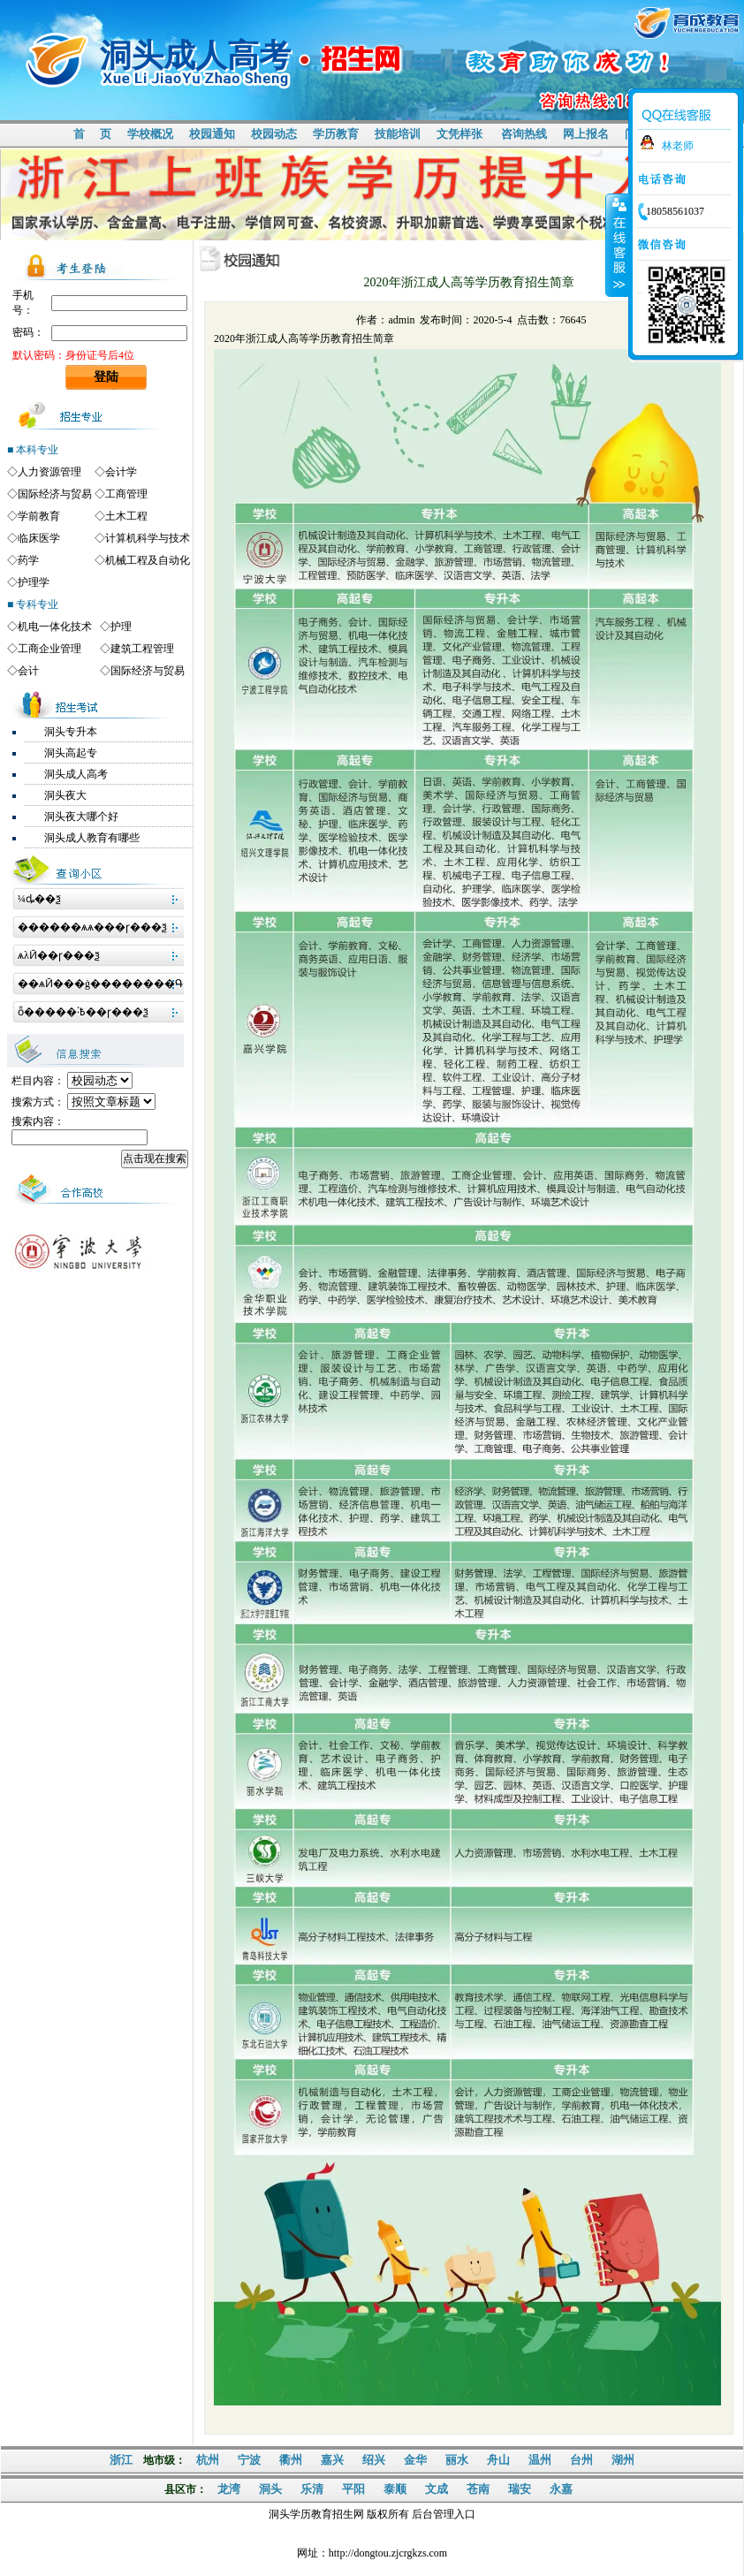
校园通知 (212, 134)
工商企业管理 (49, 648)
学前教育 (39, 516)
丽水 (456, 2459)
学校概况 (150, 134)
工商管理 (126, 494)
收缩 (617, 245)
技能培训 (398, 134)
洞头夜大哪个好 (81, 816)
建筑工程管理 (142, 648)
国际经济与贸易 (55, 494)
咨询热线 (524, 134)
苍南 (478, 2489)
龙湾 (228, 2489)
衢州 (290, 2459)
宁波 (249, 2459)
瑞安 (519, 2489)
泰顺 (394, 2489)
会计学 (121, 472)
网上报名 (586, 134)
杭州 (207, 2459)
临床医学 (39, 538)
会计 (28, 671)
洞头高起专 (70, 753)
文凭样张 (459, 134)
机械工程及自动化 (147, 560)
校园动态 (274, 134)
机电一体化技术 (55, 626)
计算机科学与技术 (147, 538)
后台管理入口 (443, 2514)
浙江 (121, 2459)
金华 (415, 2459)
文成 (436, 2489)
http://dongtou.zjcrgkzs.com (388, 2553)
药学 (28, 560)
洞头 (270, 2489)
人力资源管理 (49, 472)
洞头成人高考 (76, 774)
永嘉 (561, 2489)
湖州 (622, 2459)
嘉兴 (332, 2459)
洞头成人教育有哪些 (92, 838)
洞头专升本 (70, 732)
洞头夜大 (65, 795)
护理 (121, 626)
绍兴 (373, 2459)
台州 (581, 2459)
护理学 (33, 582)
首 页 (91, 134)
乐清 (311, 2489)
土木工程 (126, 516)
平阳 (353, 2489)
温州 (539, 2459)
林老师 (678, 146)
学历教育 (336, 134)
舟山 (498, 2459)
